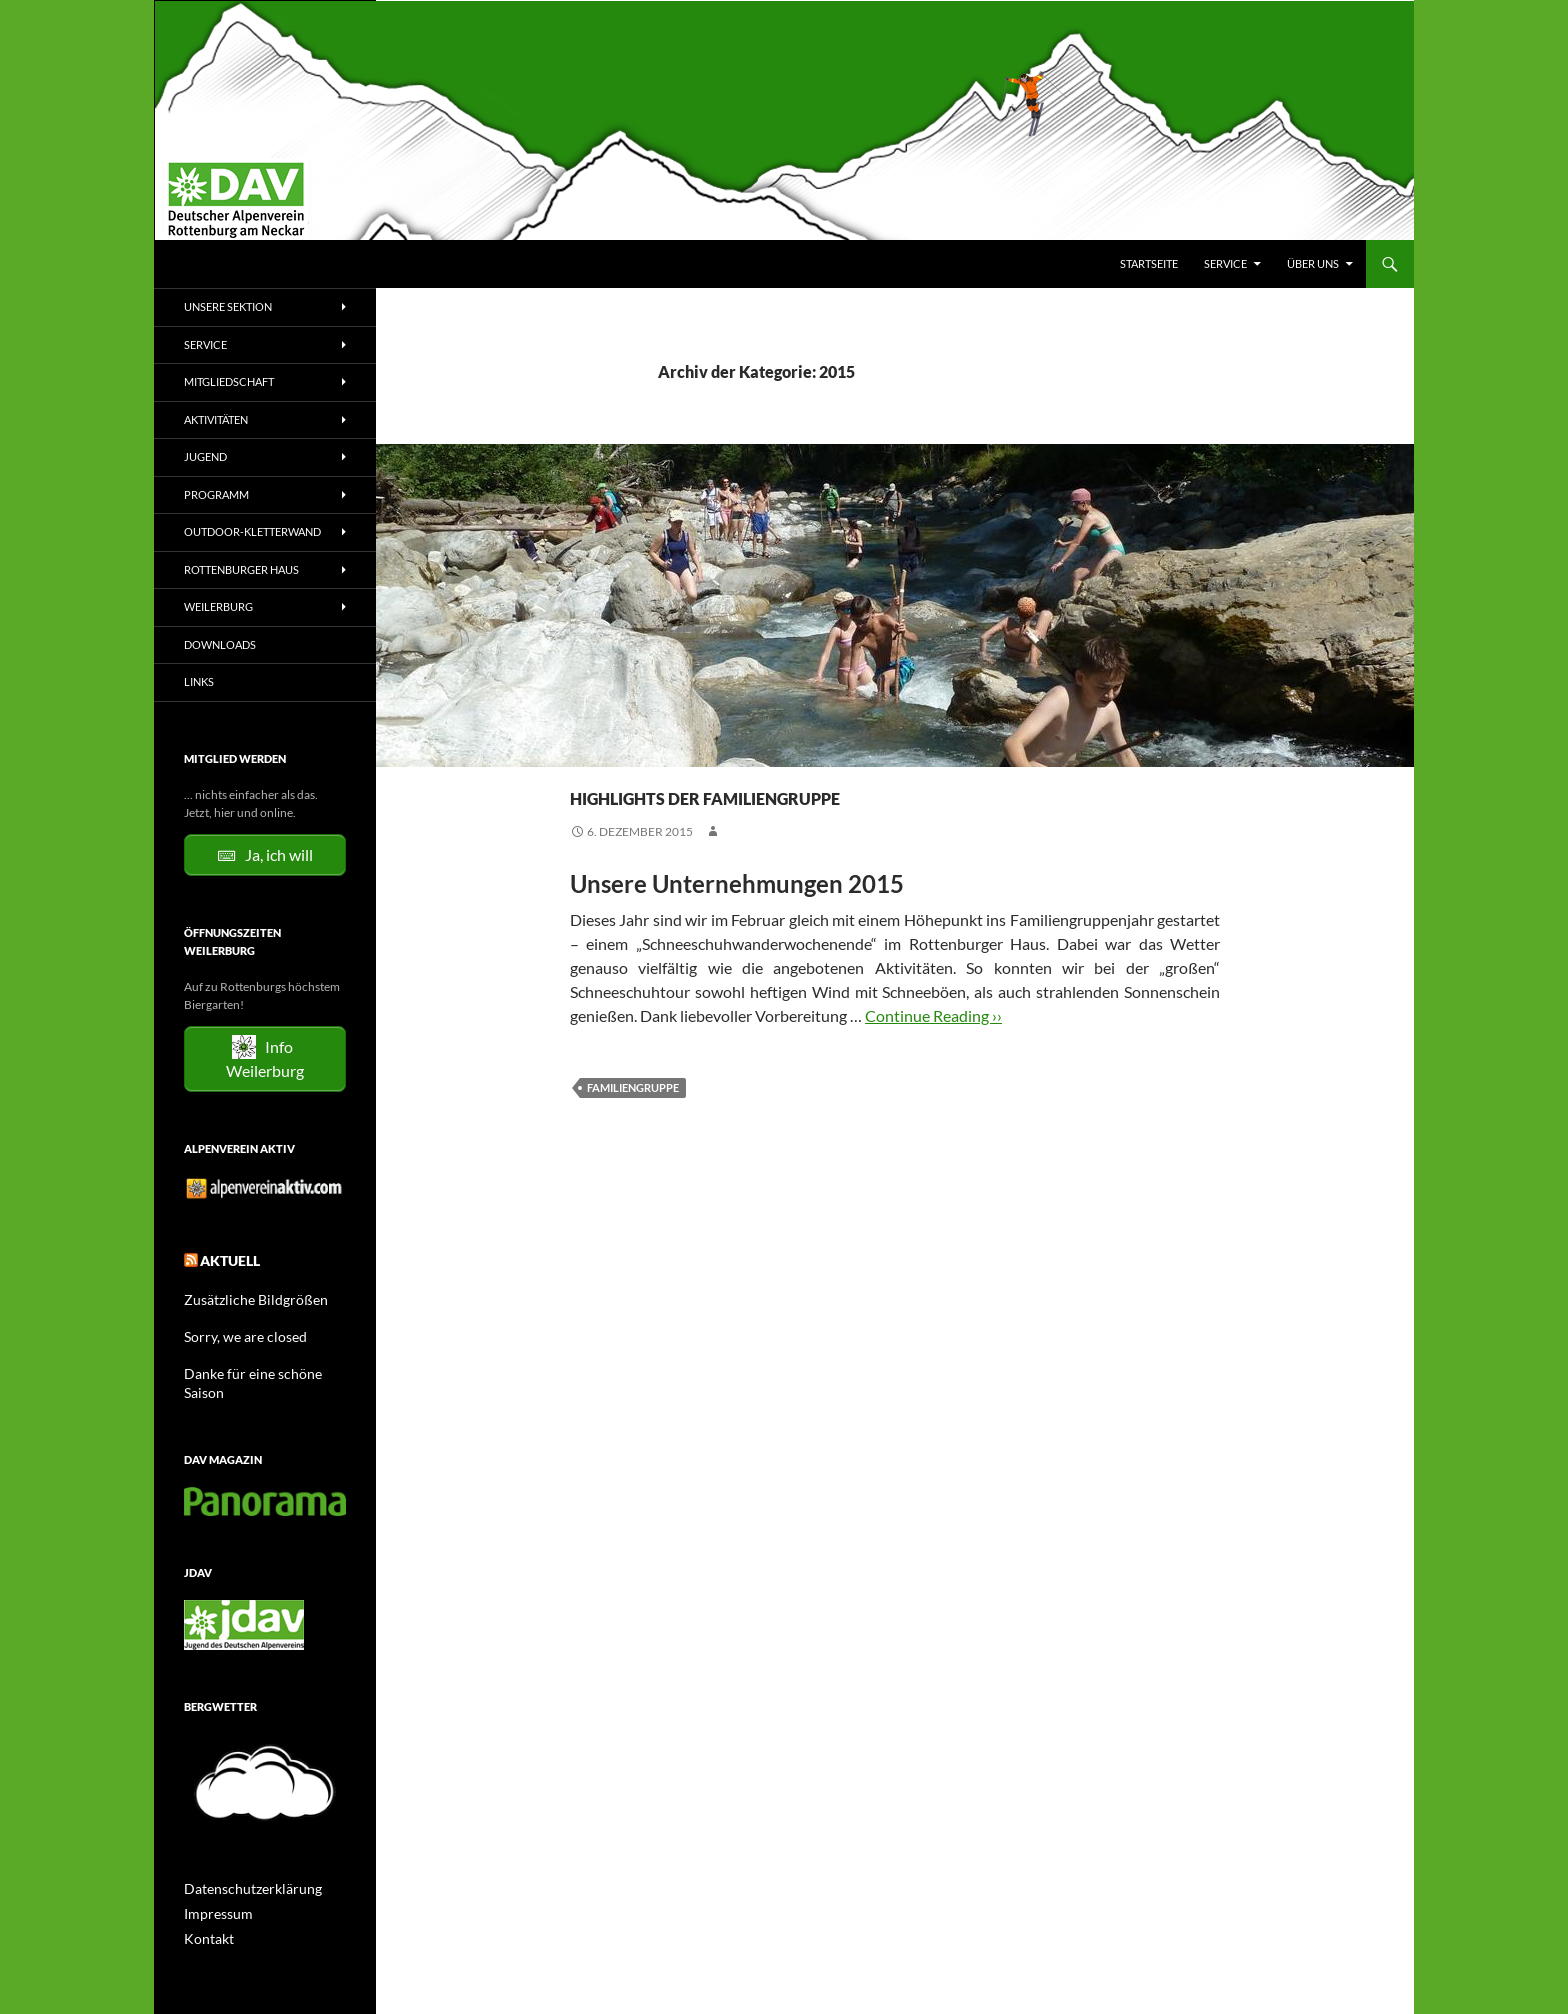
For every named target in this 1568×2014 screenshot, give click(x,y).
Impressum (213, 1884)
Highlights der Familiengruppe (848, 792)
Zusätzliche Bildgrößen (244, 1293)
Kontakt (205, 1908)
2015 (584, 758)
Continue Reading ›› (933, 1015)
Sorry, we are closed (235, 1329)
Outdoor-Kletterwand (252, 531)
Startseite (1149, 263)
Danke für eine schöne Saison (260, 1365)
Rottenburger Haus (241, 569)
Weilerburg (218, 606)
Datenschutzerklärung (243, 1860)
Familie (626, 758)
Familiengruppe (633, 1087)
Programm (216, 494)
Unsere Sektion (228, 306)
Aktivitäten (216, 419)
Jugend (205, 456)
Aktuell (224, 1257)
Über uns (1313, 263)
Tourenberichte (709, 758)
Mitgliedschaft (229, 381)
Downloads (220, 644)
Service (1225, 263)
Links (199, 681)
